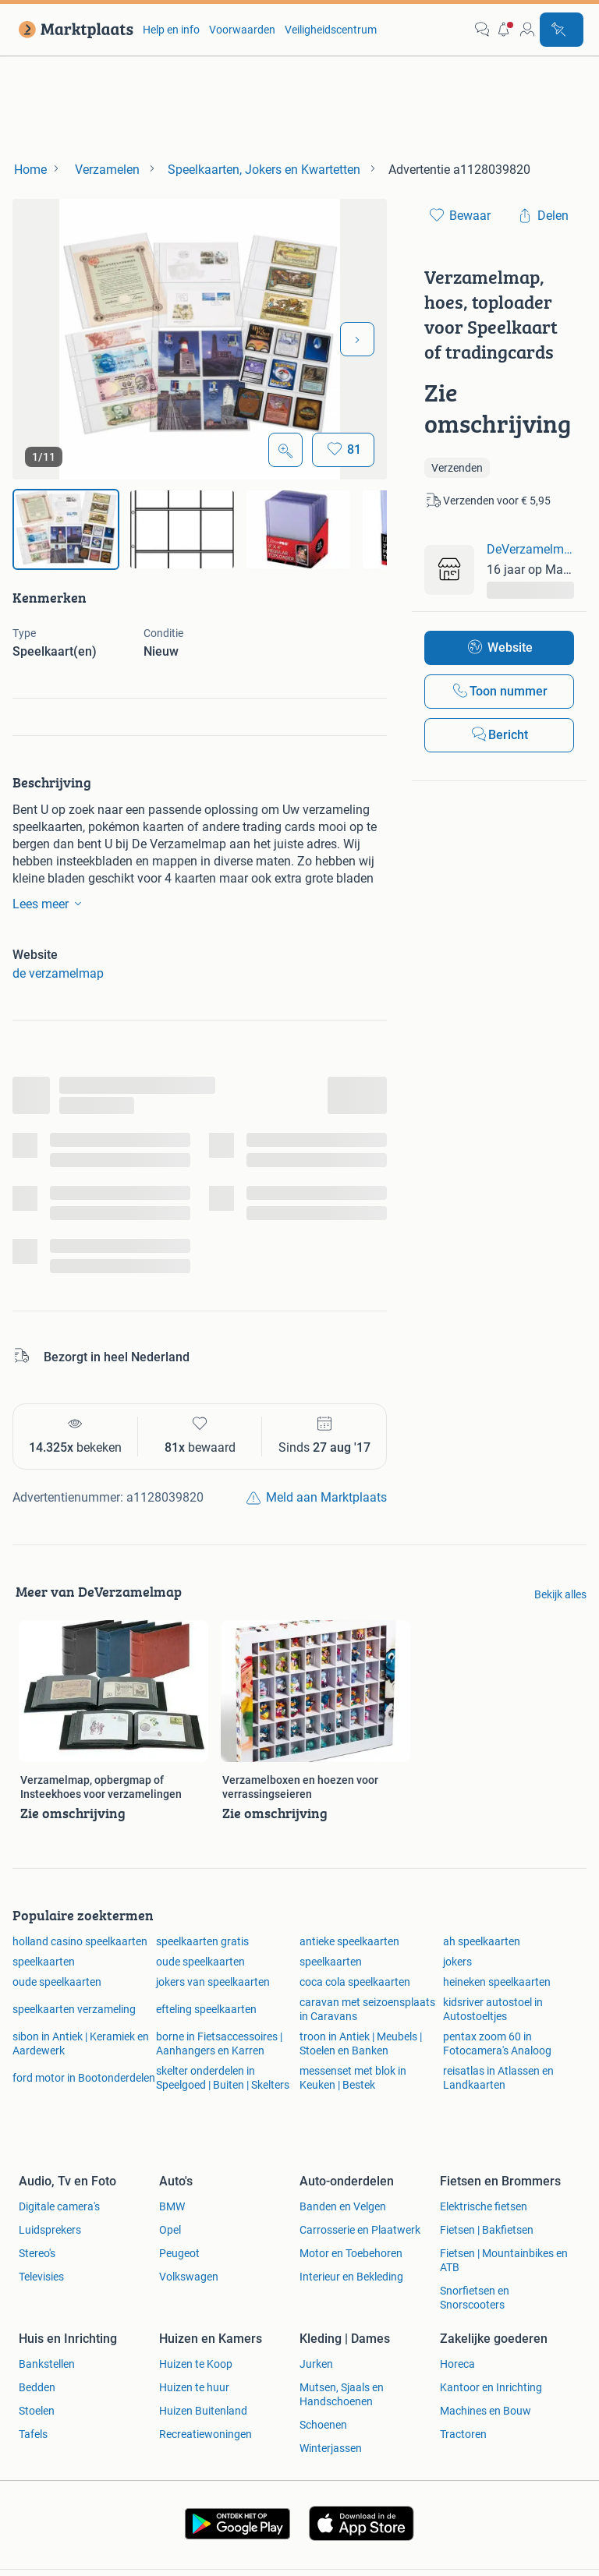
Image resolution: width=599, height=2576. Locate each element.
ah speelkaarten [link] (481, 1941)
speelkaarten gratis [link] (202, 1941)
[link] (73, 29)
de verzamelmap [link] (58, 973)
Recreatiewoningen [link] (205, 2434)
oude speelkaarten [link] (200, 1961)
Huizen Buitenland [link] (203, 2410)
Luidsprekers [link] (50, 2230)
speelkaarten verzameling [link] (74, 2009)
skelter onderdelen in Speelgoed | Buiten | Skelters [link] (222, 2078)
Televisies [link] (41, 2276)
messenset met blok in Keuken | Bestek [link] (353, 2078)
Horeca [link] (457, 2364)
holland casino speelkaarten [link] (79, 1941)
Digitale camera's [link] (59, 2206)
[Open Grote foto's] (285, 450)
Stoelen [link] (37, 2410)
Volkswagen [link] (188, 2276)
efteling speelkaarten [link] (206, 2009)
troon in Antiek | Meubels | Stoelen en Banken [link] (361, 2043)
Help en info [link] (171, 29)
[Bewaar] (343, 450)
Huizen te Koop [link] (195, 2364)
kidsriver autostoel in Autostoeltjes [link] (493, 2009)
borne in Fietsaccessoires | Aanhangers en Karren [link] (219, 2043)
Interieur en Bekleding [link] (351, 2276)
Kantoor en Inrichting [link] (491, 2387)
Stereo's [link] (37, 2253)
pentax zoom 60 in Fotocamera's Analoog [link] (497, 2043)
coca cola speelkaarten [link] (355, 1982)
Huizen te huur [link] (194, 2387)
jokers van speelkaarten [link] (213, 1982)
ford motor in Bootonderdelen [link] (83, 2078)
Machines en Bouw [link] (485, 2410)
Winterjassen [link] (331, 2448)
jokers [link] (457, 1961)
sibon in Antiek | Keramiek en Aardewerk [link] (80, 2043)
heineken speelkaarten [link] (497, 1982)
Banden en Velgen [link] (343, 2206)
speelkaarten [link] (43, 1961)
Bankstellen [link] (47, 2364)
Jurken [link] (316, 2364)
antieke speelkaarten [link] (349, 1941)
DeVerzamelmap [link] (530, 549)
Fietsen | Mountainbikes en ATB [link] (504, 2260)
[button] (504, 29)
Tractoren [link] (463, 2434)
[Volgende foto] (357, 339)
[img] (66, 529)
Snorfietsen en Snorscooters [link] (474, 2297)
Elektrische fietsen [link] (483, 2206)
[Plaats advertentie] (561, 29)
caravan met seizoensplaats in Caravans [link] (367, 2009)
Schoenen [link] (323, 2425)
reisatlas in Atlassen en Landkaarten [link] (498, 2078)
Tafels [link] (33, 2434)
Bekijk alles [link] (560, 1594)
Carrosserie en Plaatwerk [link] (360, 2230)
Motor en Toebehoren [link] (351, 2253)
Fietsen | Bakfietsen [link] (486, 2230)
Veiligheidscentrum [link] (331, 29)
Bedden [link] (37, 2387)
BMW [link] (172, 2206)
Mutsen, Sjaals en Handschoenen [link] (342, 2394)
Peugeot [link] (179, 2253)
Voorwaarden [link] (242, 29)
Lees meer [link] (49, 903)
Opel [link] (170, 2230)
